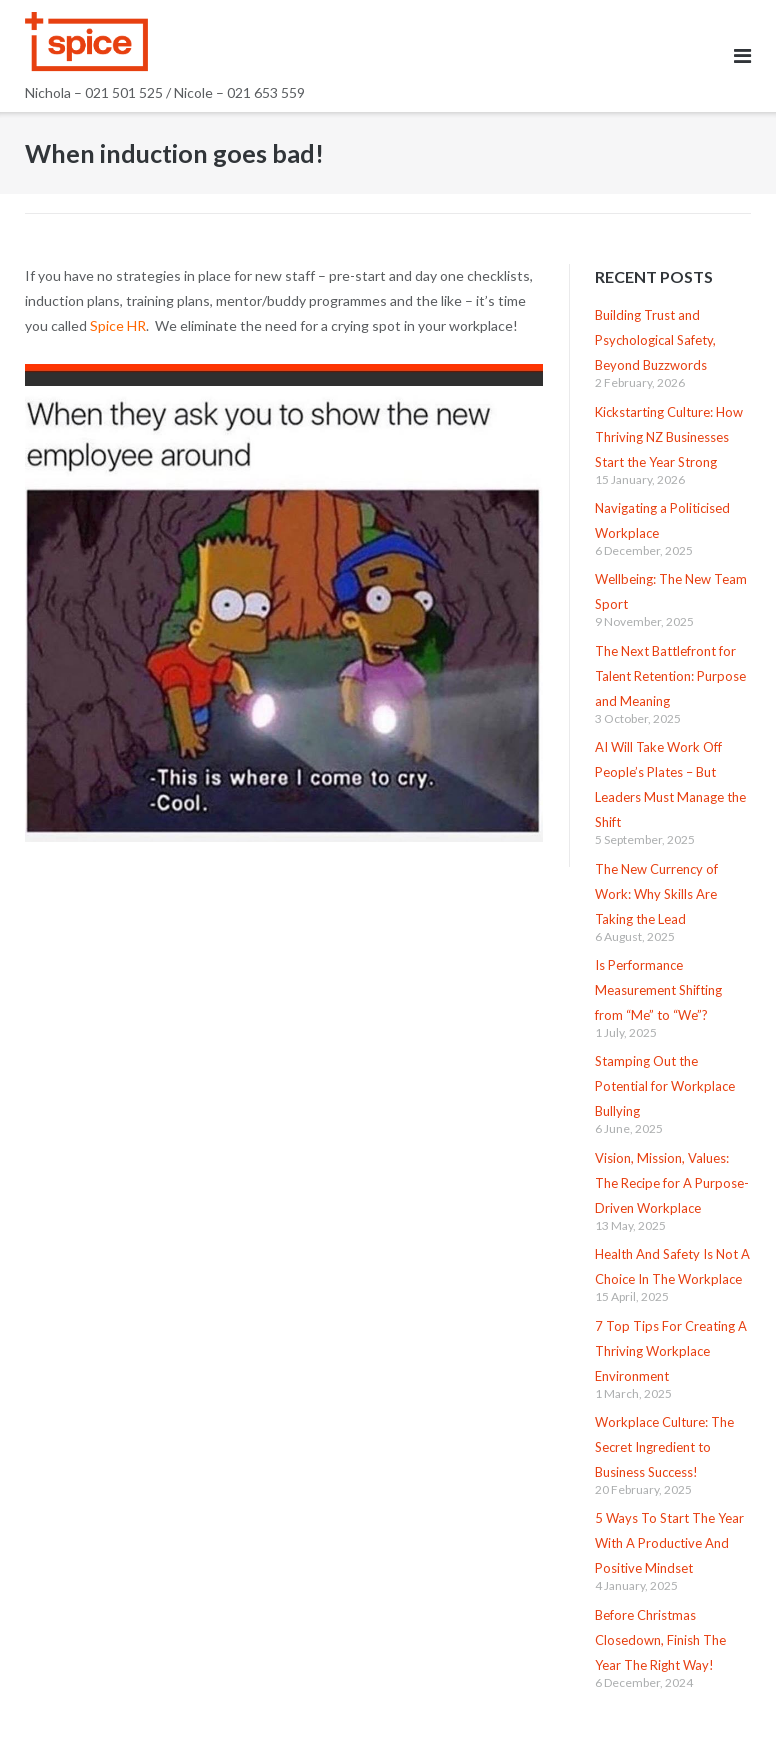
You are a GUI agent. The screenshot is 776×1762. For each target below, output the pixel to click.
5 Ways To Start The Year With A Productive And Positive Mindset (669, 1543)
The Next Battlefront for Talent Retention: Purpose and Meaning (670, 676)
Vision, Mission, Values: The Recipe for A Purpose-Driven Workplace (672, 1183)
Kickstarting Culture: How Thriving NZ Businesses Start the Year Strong (669, 437)
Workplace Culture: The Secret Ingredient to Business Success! (664, 1447)
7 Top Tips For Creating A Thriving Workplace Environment (671, 1351)
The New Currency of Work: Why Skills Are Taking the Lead (656, 894)
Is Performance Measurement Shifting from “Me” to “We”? (658, 990)
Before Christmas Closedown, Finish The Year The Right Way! (660, 1640)
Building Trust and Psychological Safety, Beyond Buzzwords (655, 340)
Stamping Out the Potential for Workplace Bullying (665, 1086)
